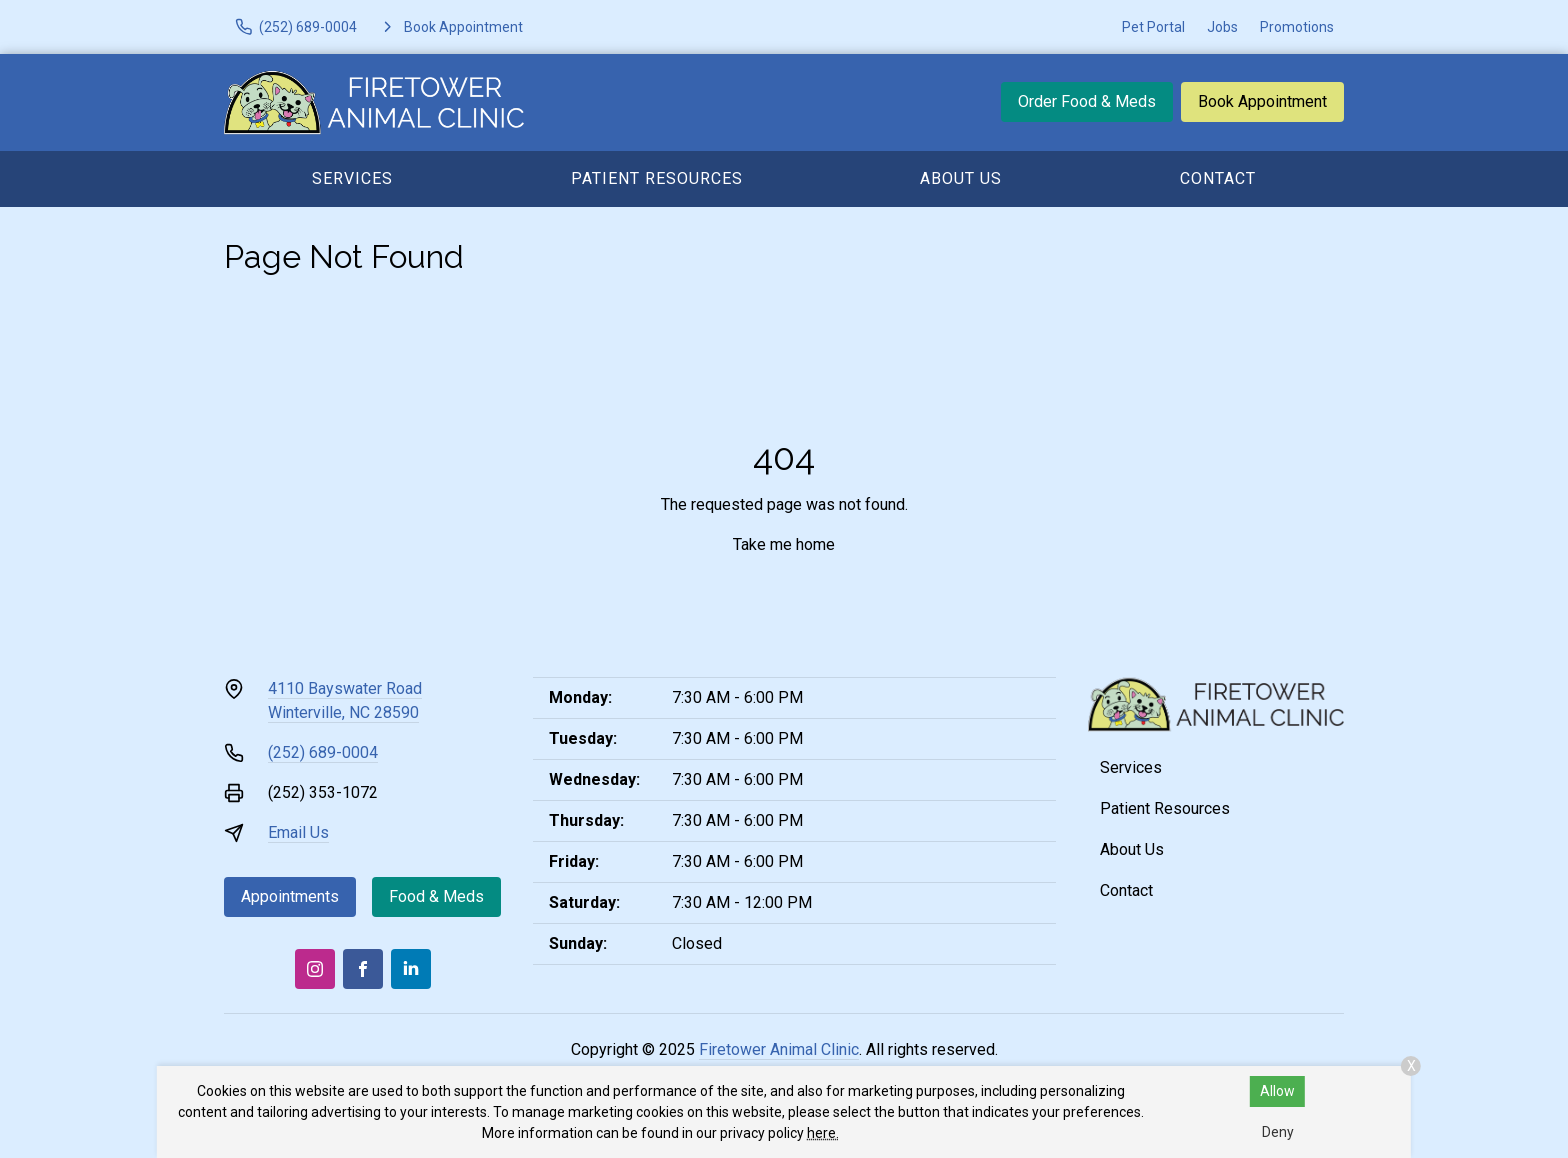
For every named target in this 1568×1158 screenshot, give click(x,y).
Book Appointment (1262, 101)
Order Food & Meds (1087, 101)
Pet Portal (1153, 27)
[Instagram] (315, 969)
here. (823, 1133)
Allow (1277, 1091)
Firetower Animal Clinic (779, 1049)
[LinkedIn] (411, 969)
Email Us (298, 832)
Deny (1278, 1132)
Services (352, 178)
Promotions (1297, 27)
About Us (961, 178)
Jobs (1222, 27)
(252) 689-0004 (323, 752)
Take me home (784, 544)
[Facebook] (363, 969)
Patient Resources (657, 178)
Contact (1218, 178)
